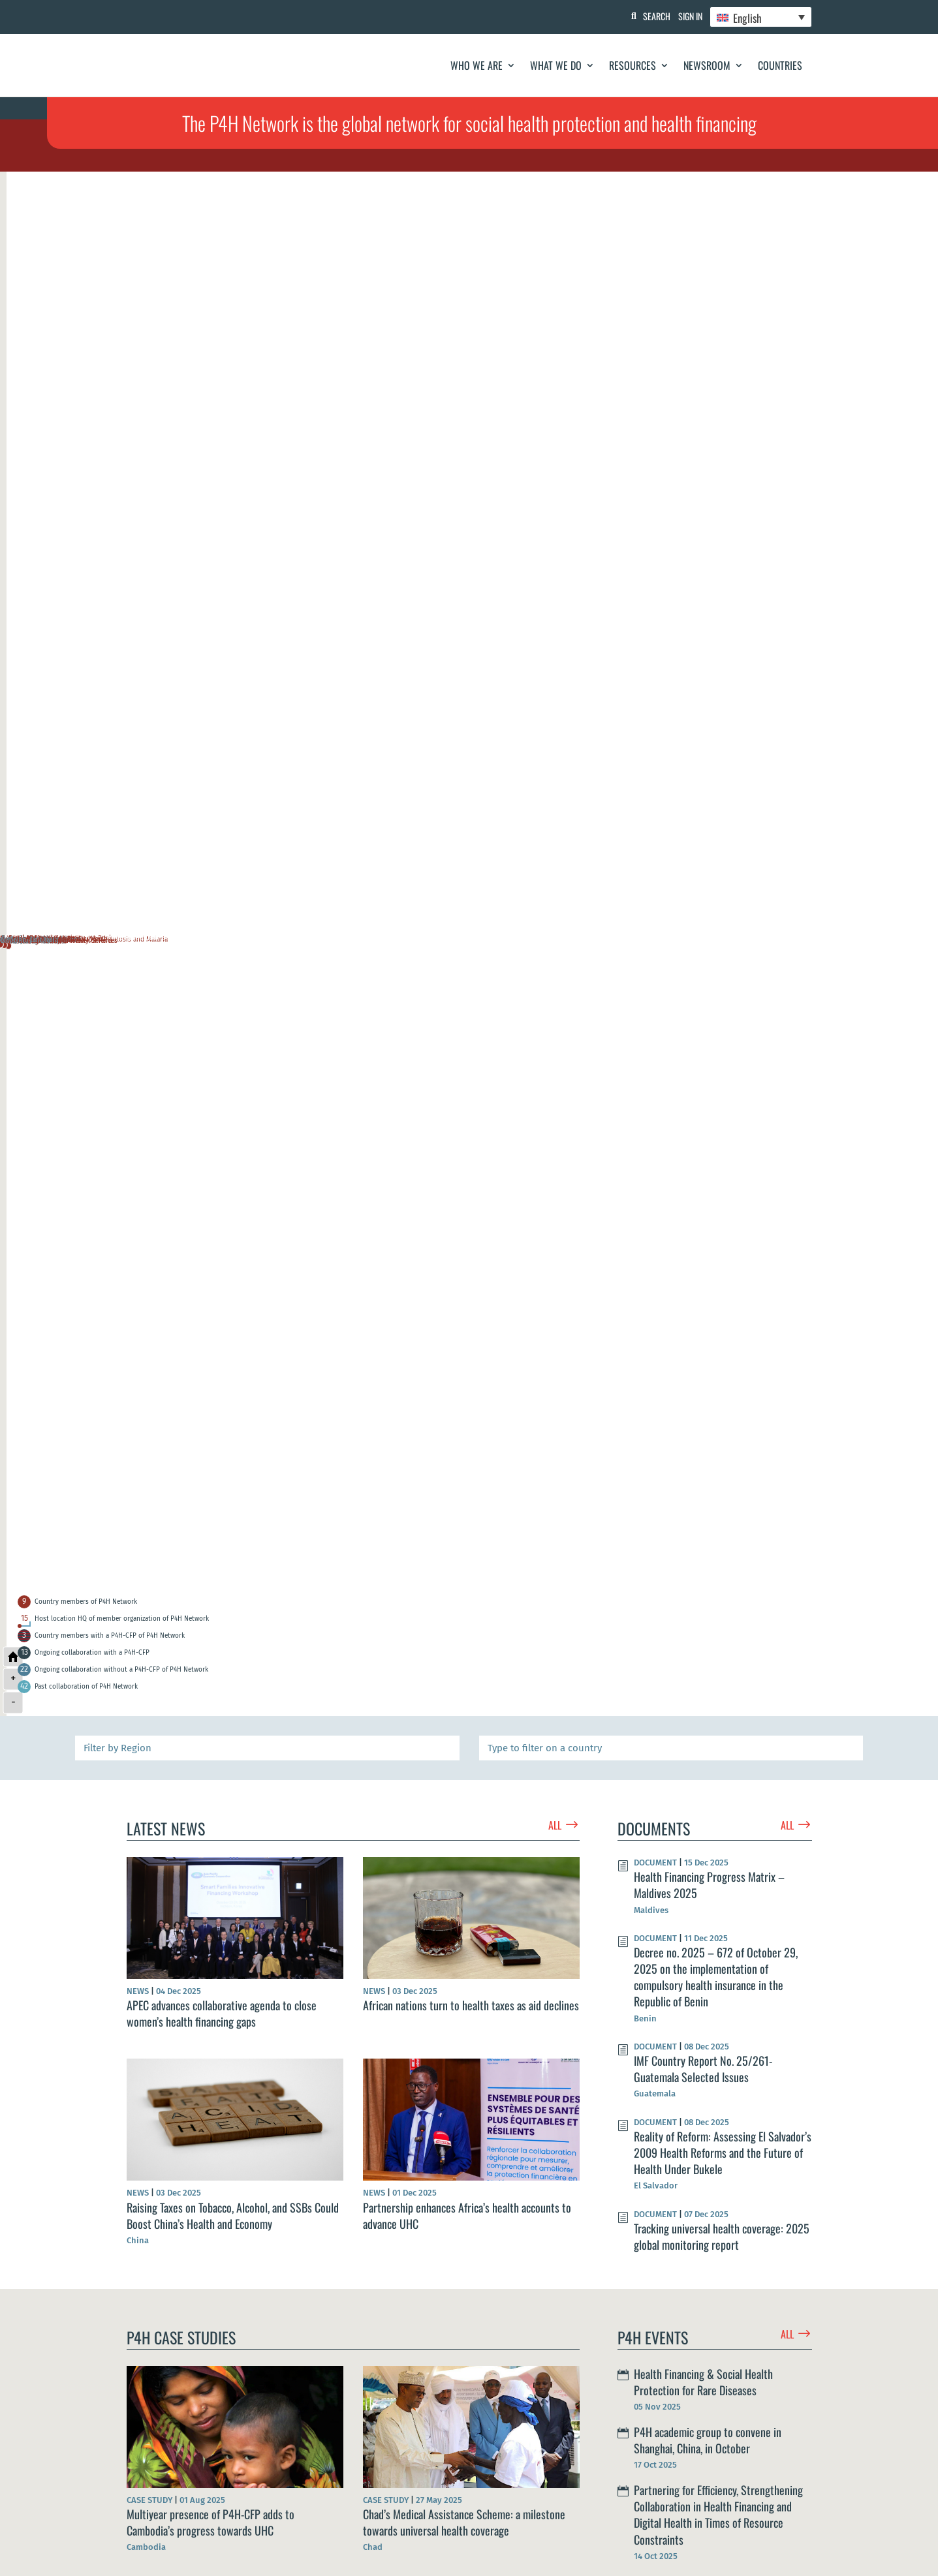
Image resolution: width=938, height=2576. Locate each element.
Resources (632, 65)
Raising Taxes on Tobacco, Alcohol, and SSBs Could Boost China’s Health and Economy (233, 2215)
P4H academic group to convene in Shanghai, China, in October (707, 2440)
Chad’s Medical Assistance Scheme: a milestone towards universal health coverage (464, 2522)
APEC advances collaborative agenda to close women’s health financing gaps (222, 2013)
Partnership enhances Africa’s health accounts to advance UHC (467, 2215)
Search (645, 16)
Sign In (684, 16)
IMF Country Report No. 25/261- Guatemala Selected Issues (703, 2068)
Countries (780, 65)
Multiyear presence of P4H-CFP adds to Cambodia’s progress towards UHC (210, 2522)
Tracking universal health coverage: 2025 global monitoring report (721, 2236)
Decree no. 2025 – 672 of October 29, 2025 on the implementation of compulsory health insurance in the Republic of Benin (716, 1977)
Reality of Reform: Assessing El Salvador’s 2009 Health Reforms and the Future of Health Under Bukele (722, 2152)
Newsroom (706, 65)
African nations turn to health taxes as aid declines (471, 2005)
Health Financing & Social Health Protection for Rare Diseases (703, 2382)
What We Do (556, 65)
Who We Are (476, 65)
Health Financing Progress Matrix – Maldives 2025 (709, 1884)
